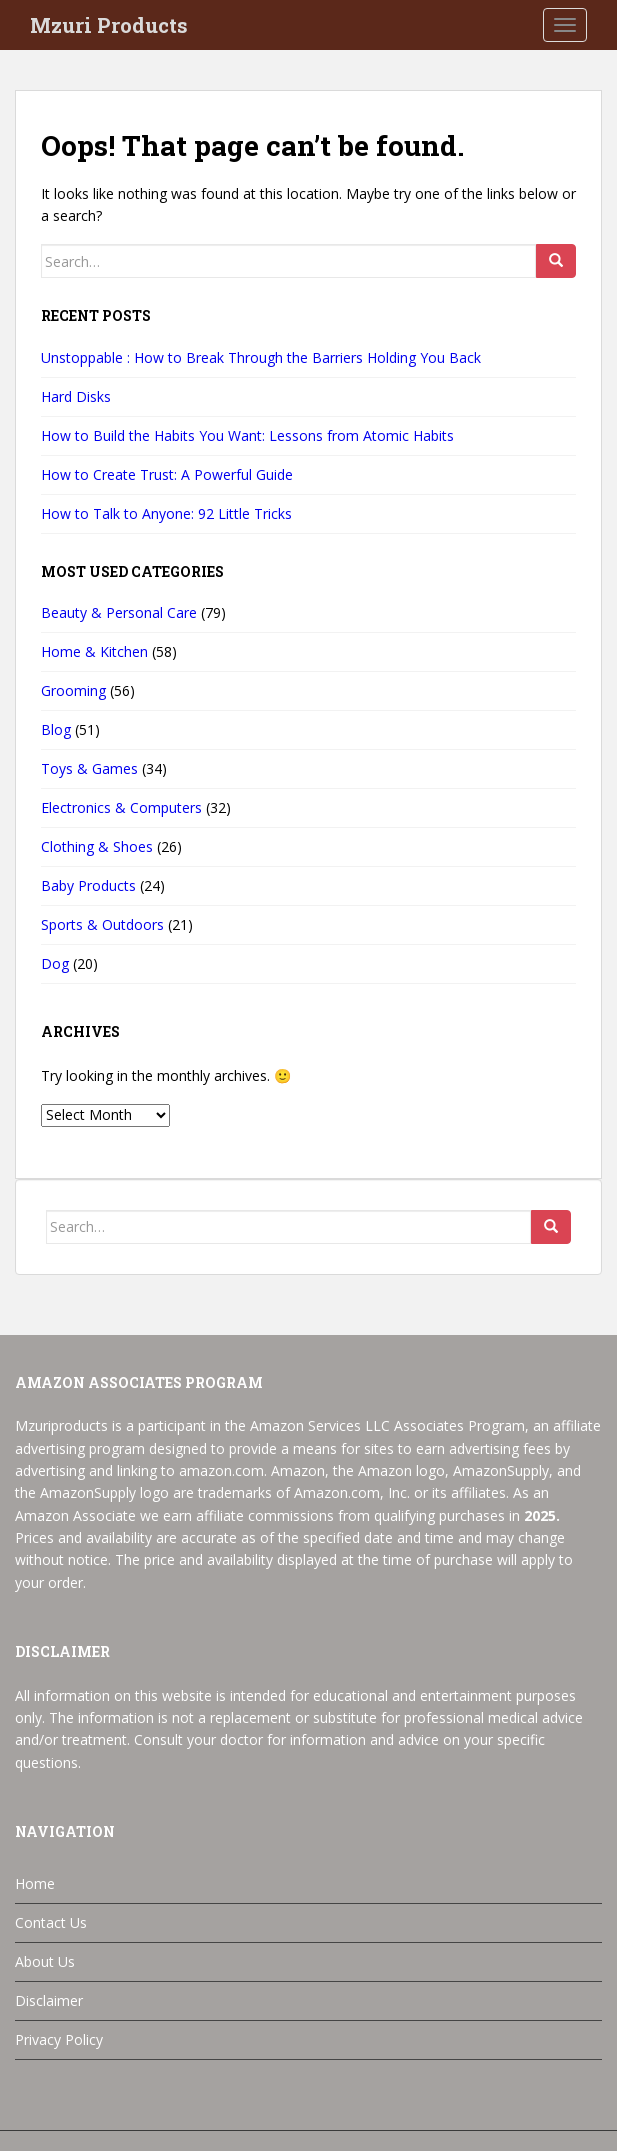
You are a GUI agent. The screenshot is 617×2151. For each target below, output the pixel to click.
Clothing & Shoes (97, 846)
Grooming (73, 690)
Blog (56, 729)
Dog (55, 963)
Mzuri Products (109, 25)
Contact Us (51, 1922)
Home (35, 1883)
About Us (45, 1961)
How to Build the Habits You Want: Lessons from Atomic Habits (247, 435)
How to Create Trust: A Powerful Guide (167, 474)
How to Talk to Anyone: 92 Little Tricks (166, 513)
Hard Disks (76, 396)
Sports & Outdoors (102, 924)
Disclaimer (49, 2000)
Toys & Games (89, 768)
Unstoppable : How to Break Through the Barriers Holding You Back (261, 357)
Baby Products (88, 885)
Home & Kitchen (94, 651)
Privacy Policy (59, 2039)
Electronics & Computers (121, 807)
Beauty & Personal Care (119, 612)
